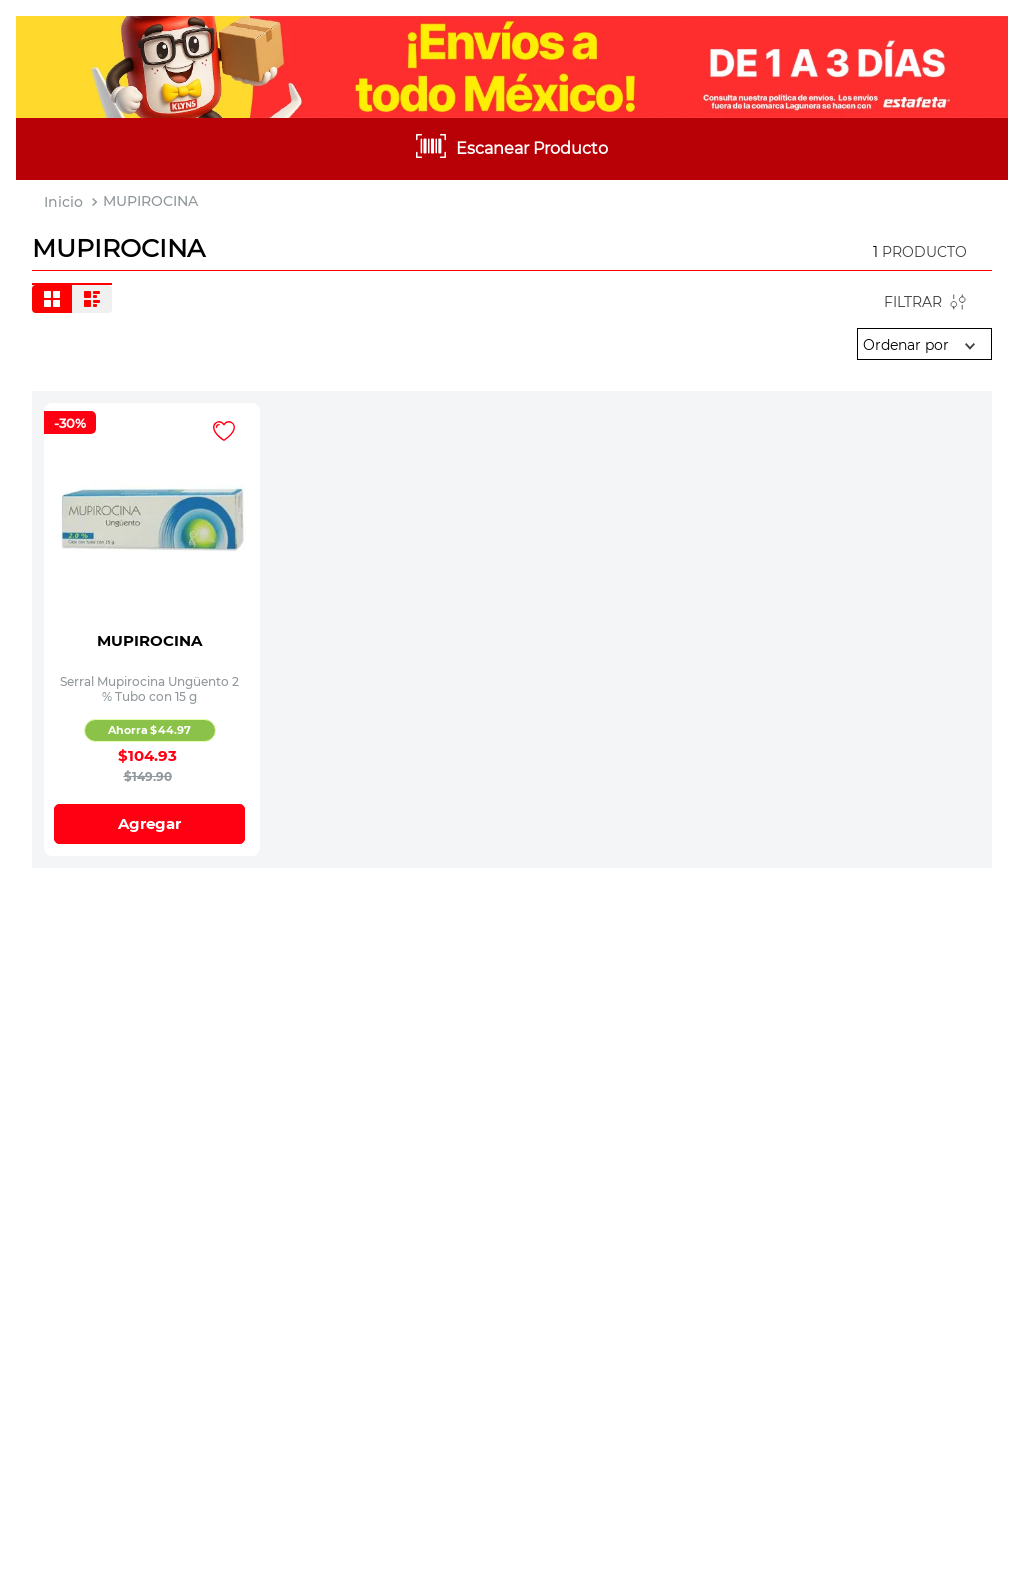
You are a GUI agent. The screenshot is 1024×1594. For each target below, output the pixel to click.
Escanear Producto (532, 148)
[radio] (52, 299)
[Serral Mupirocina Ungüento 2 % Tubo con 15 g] (152, 516)
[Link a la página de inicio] (63, 202)
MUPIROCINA (150, 201)
